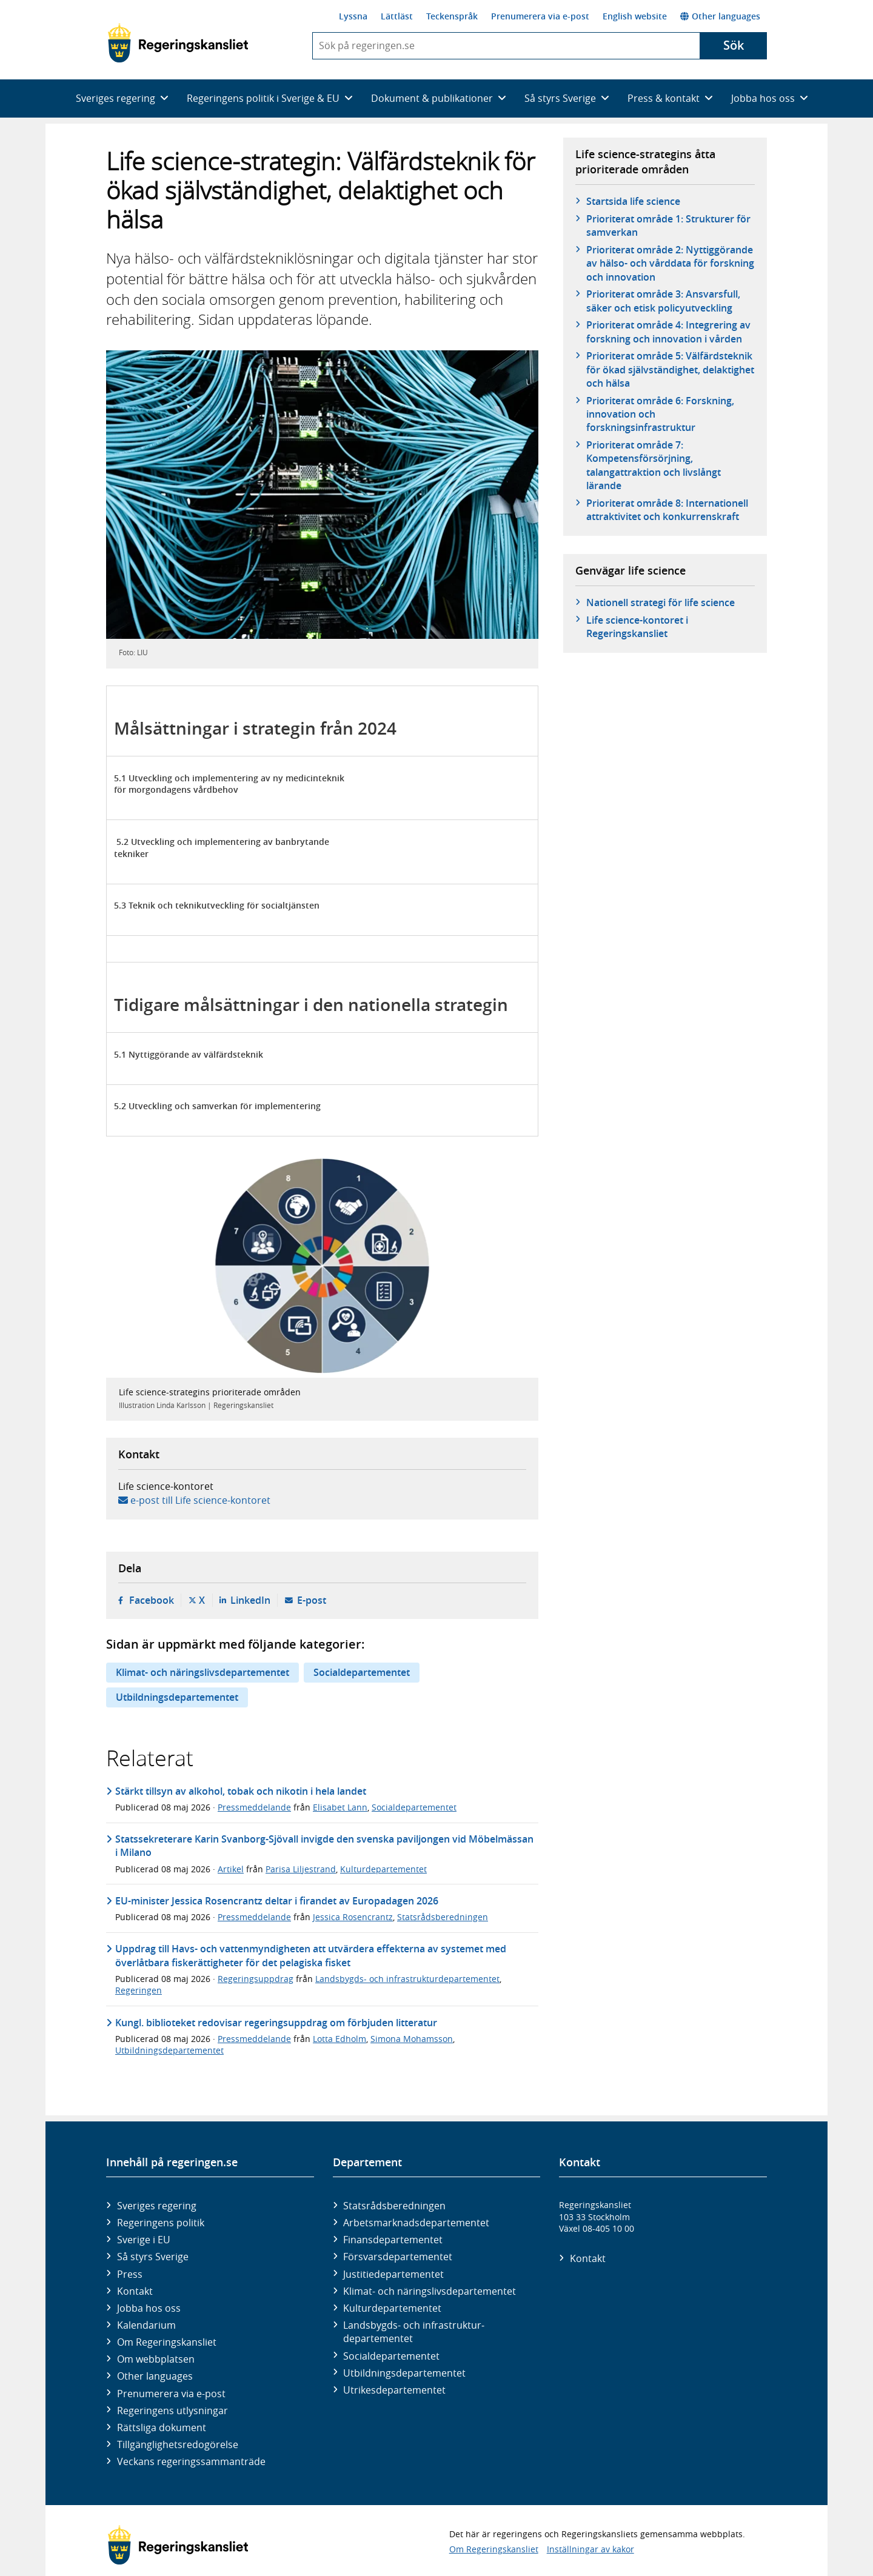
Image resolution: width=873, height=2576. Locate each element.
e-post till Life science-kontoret (200, 1500)
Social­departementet (391, 2356)
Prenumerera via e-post (540, 16)
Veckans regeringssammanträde (191, 2461)
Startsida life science (633, 201)
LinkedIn (250, 1600)
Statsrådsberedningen (442, 1917)
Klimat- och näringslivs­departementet (429, 2291)
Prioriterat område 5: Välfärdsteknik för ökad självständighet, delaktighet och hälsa (670, 369)
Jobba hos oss (149, 2308)
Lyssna (353, 16)
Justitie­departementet (393, 2274)
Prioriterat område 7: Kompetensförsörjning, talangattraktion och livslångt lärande (653, 465)
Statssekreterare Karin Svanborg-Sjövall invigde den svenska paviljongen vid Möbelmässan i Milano (324, 1845)
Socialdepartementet (361, 1672)
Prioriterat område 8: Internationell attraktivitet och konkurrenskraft (667, 509)
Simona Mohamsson (411, 2038)
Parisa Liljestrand (301, 1869)
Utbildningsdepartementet (177, 1697)
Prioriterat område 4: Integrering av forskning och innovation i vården (668, 331)
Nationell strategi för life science (660, 602)
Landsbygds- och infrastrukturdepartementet (407, 1978)
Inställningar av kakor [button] (590, 2549)
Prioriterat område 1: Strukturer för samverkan (668, 225)
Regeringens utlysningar (172, 2410)
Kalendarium (146, 2325)
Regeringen (138, 1990)
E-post (311, 1600)
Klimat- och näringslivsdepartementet (202, 1672)
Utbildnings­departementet (404, 2373)
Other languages (720, 16)
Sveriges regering (156, 2205)
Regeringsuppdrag (255, 1978)
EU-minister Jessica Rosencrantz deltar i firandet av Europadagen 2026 (276, 1900)
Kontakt (135, 2291)
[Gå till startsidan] (178, 43)
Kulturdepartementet (383, 1869)
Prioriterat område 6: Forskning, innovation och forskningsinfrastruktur (660, 414)
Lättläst (397, 16)
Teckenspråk (452, 16)
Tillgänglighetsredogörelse (177, 2444)
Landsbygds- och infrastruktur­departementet (413, 2331)
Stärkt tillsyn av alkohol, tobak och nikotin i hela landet (240, 1791)
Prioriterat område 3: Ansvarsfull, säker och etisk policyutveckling (663, 300)
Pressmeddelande (254, 1807)
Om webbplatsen (156, 2359)
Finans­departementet (393, 2239)
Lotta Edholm (339, 2038)
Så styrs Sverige (153, 2256)
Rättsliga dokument (161, 2427)
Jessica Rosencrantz (353, 1917)
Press (129, 2274)
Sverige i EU (143, 2239)
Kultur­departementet (392, 2308)
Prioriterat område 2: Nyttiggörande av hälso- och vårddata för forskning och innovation (670, 263)
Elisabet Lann (340, 1807)
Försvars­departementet (397, 2256)
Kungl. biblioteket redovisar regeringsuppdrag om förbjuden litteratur (276, 2022)
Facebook (151, 1600)
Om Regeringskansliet (166, 2342)
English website (635, 16)
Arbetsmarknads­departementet (416, 2222)
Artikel (231, 1869)
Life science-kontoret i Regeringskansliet (637, 626)
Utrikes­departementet (394, 2390)
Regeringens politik (160, 2222)
